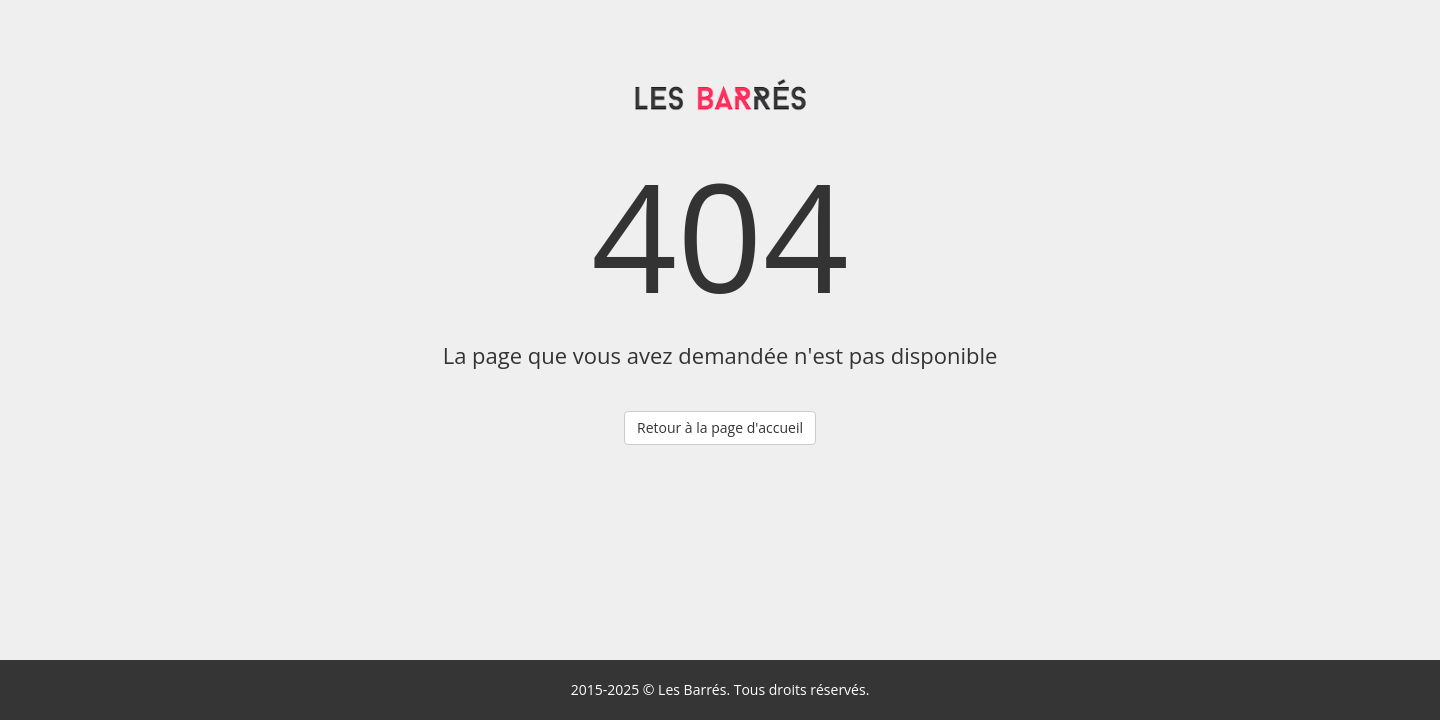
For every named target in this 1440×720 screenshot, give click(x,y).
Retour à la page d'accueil (720, 427)
